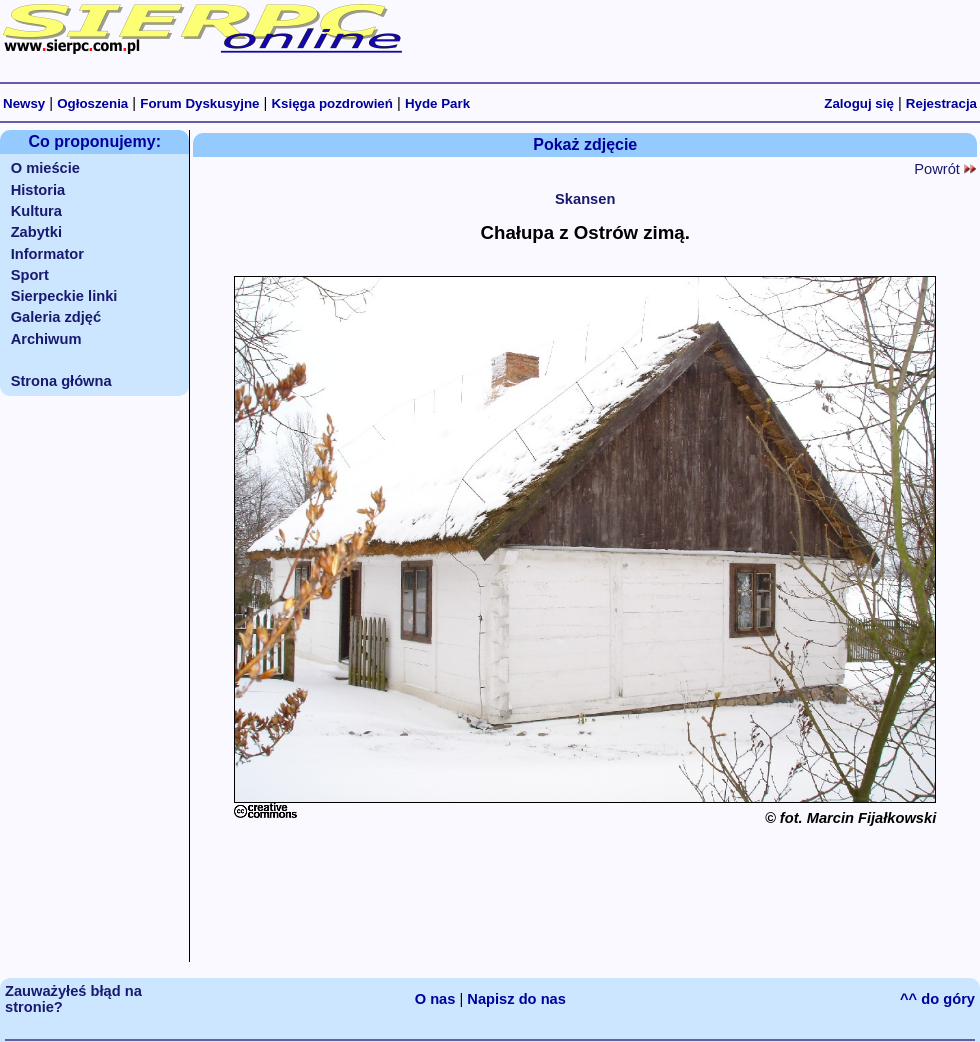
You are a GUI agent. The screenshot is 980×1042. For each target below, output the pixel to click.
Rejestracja (941, 103)
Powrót (945, 169)
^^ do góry (937, 999)
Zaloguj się (859, 103)
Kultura (36, 211)
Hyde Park (437, 103)
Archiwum (46, 339)
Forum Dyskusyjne (199, 103)
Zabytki (36, 232)
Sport (30, 275)
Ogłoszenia (92, 103)
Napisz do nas (516, 999)
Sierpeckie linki (64, 296)
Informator (47, 254)
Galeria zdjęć (56, 317)
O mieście (45, 168)
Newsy (24, 103)
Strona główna (61, 381)
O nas (435, 999)
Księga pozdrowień (331, 103)
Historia (38, 190)
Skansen (585, 199)
